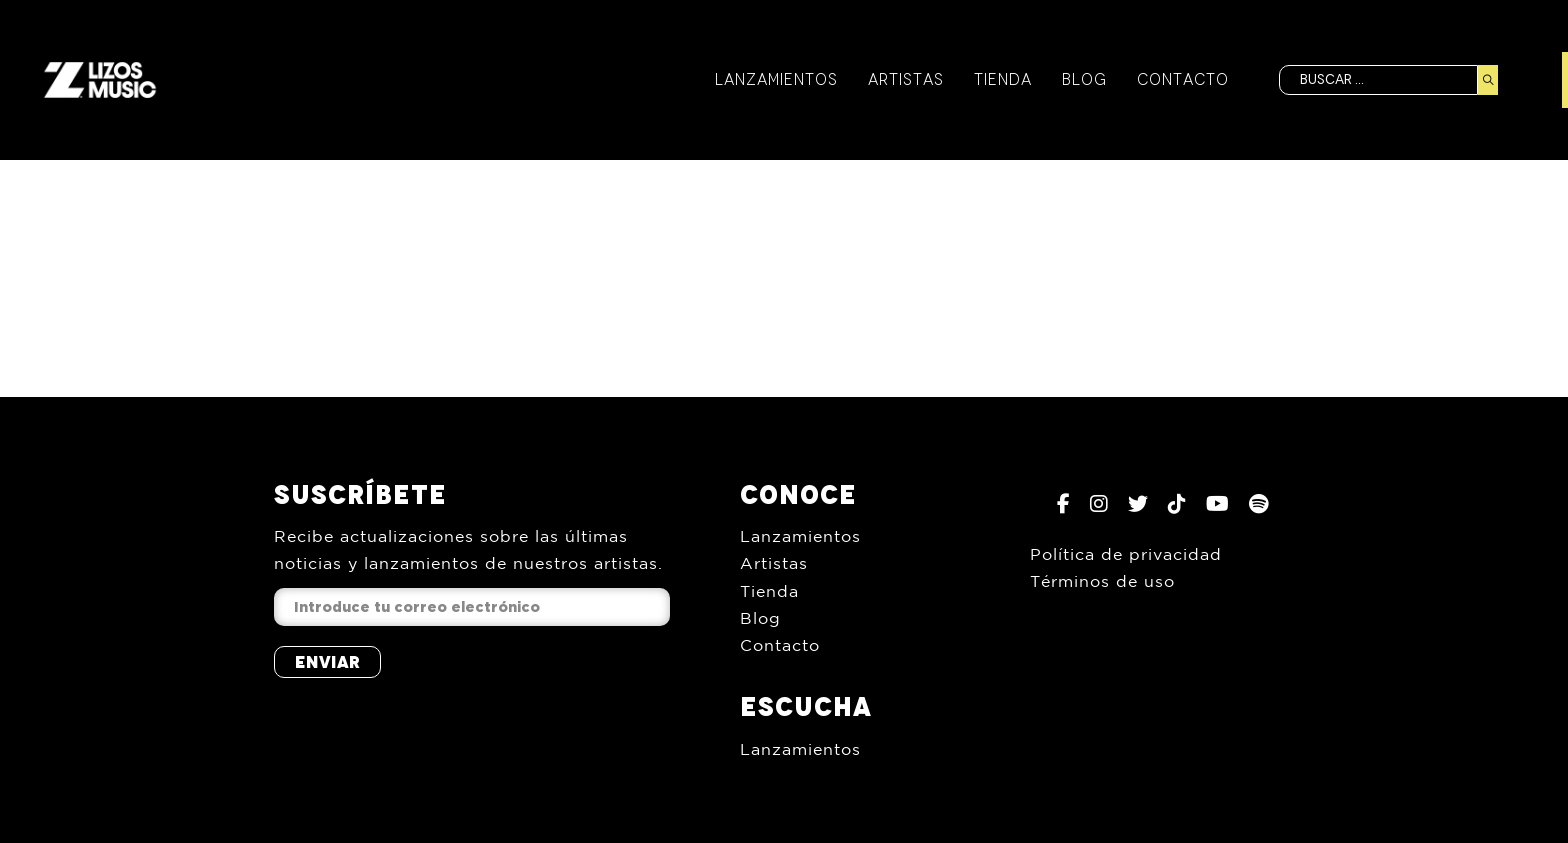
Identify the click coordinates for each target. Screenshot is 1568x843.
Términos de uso (1102, 581)
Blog (1083, 79)
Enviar (327, 662)
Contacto (1182, 79)
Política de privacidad (1126, 554)
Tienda (1002, 79)
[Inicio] (100, 80)
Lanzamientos (775, 79)
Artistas (905, 79)
